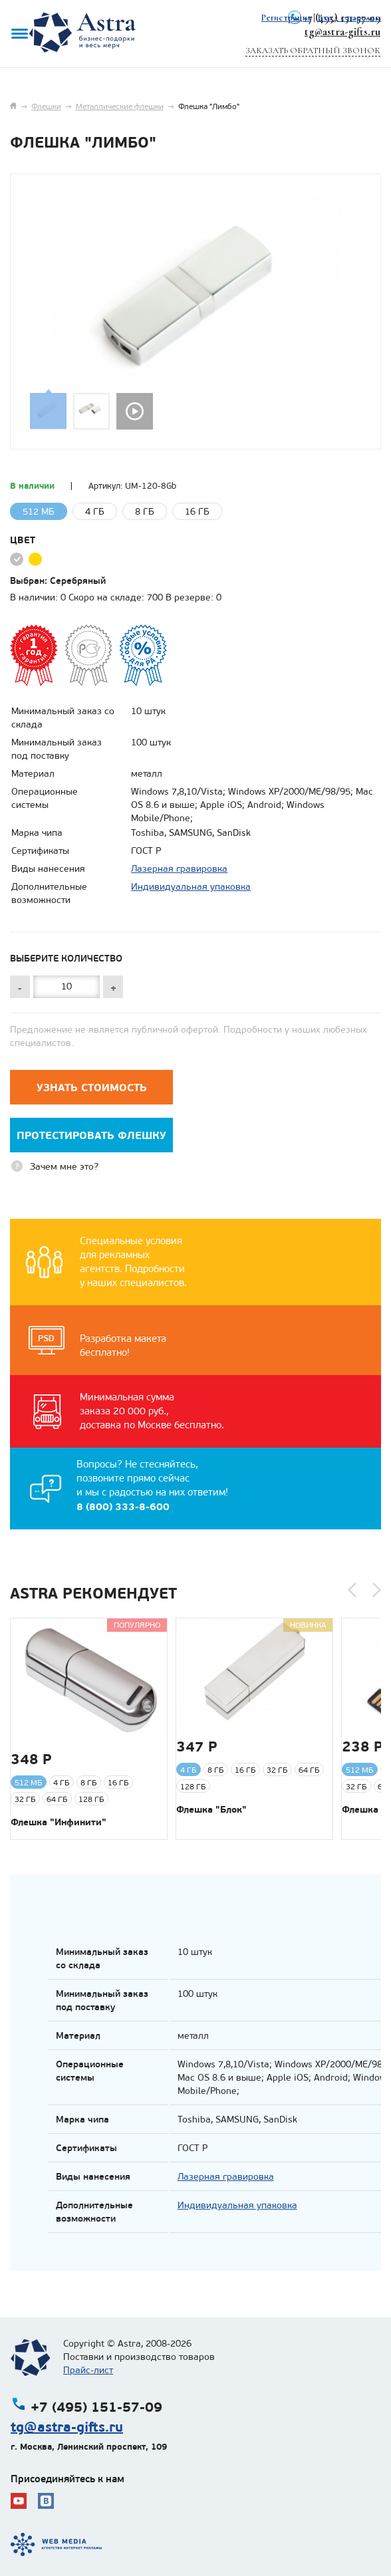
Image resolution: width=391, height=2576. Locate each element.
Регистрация (286, 17)
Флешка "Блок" (211, 1809)
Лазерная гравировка (179, 868)
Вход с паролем (349, 17)
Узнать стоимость (92, 1088)
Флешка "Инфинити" (58, 1822)
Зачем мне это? (64, 1166)
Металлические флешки (120, 106)
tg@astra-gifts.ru (342, 32)
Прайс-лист (88, 2370)
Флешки (46, 106)
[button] (352, 1590)
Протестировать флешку (91, 1135)
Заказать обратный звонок (312, 50)
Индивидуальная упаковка (191, 886)
